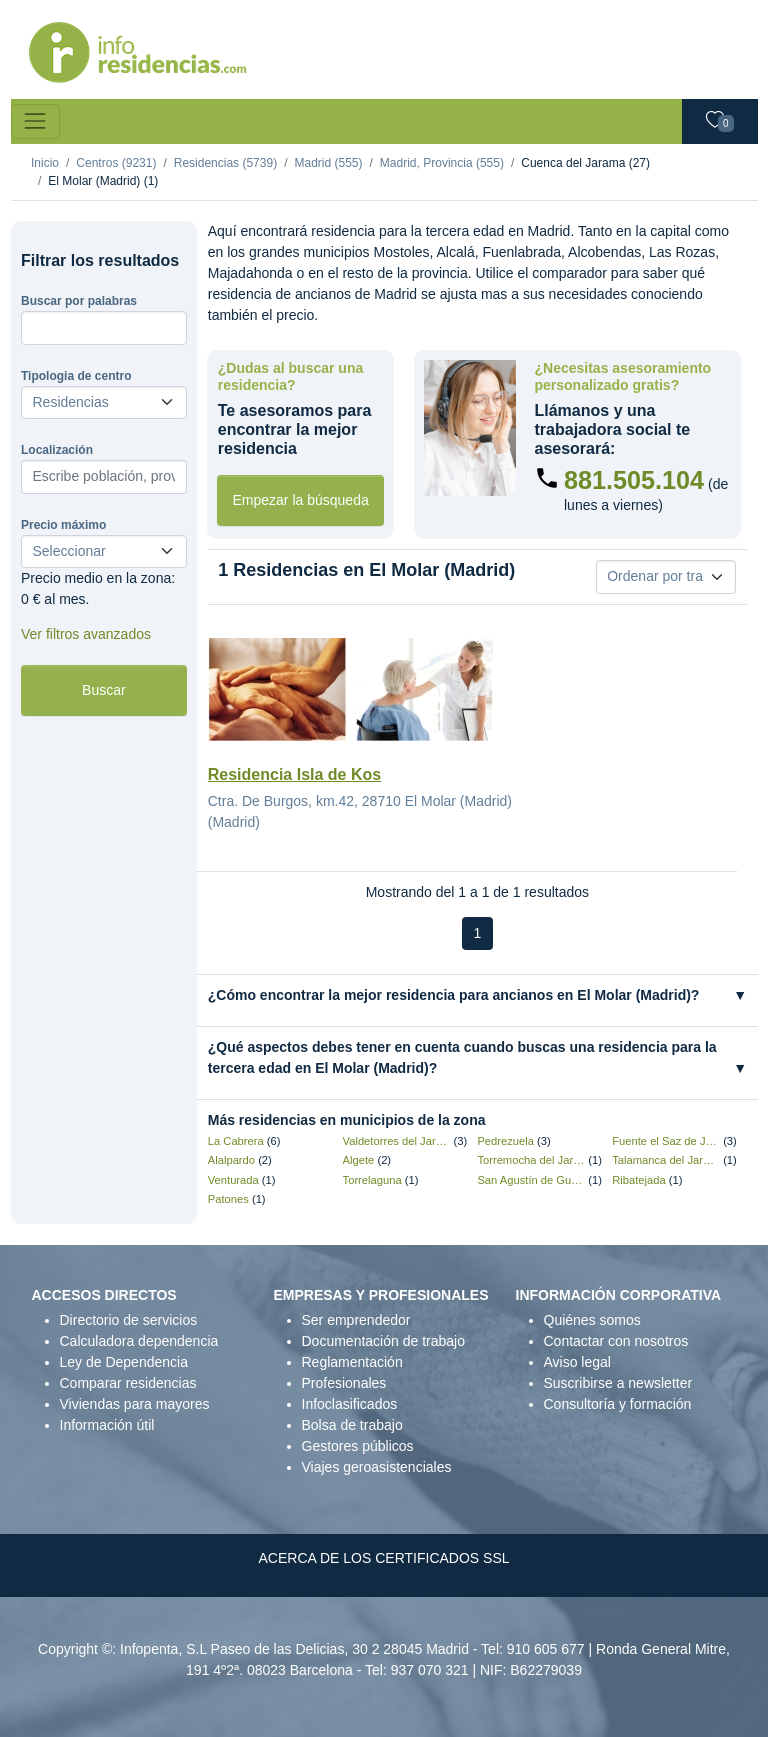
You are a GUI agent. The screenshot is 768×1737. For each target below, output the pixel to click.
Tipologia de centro (76, 376)
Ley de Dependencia (124, 1362)
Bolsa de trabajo (352, 1425)
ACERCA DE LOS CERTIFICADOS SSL (383, 1558)
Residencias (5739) (225, 163)
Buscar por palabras (79, 301)
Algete (359, 1160)
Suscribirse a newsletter (618, 1383)
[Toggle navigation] (35, 121)
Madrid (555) (328, 163)
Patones (228, 1199)
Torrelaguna (372, 1180)
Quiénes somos (592, 1320)
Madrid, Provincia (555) (442, 163)
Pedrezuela (505, 1141)
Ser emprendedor (356, 1320)
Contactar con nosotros (616, 1341)
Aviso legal (577, 1362)
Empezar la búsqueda (301, 500)
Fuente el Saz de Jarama (666, 1141)
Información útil (107, 1425)
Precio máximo (63, 525)
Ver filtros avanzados (86, 634)
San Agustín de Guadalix (531, 1180)
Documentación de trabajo (383, 1341)
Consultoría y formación (618, 1404)
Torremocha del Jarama (531, 1160)
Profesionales (344, 1383)
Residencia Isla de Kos (294, 774)
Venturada (233, 1180)
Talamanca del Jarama (666, 1160)
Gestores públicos (358, 1446)
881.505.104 (634, 480)
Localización (57, 450)
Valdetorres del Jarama (397, 1141)
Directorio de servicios (129, 1320)
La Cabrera (236, 1141)
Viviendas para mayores (135, 1404)
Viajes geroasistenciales (377, 1467)
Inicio (45, 163)
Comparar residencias (128, 1383)
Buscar (104, 690)
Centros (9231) (116, 163)
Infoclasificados (350, 1404)
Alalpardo (231, 1160)
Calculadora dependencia (139, 1341)
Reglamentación (352, 1362)
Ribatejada (639, 1180)
